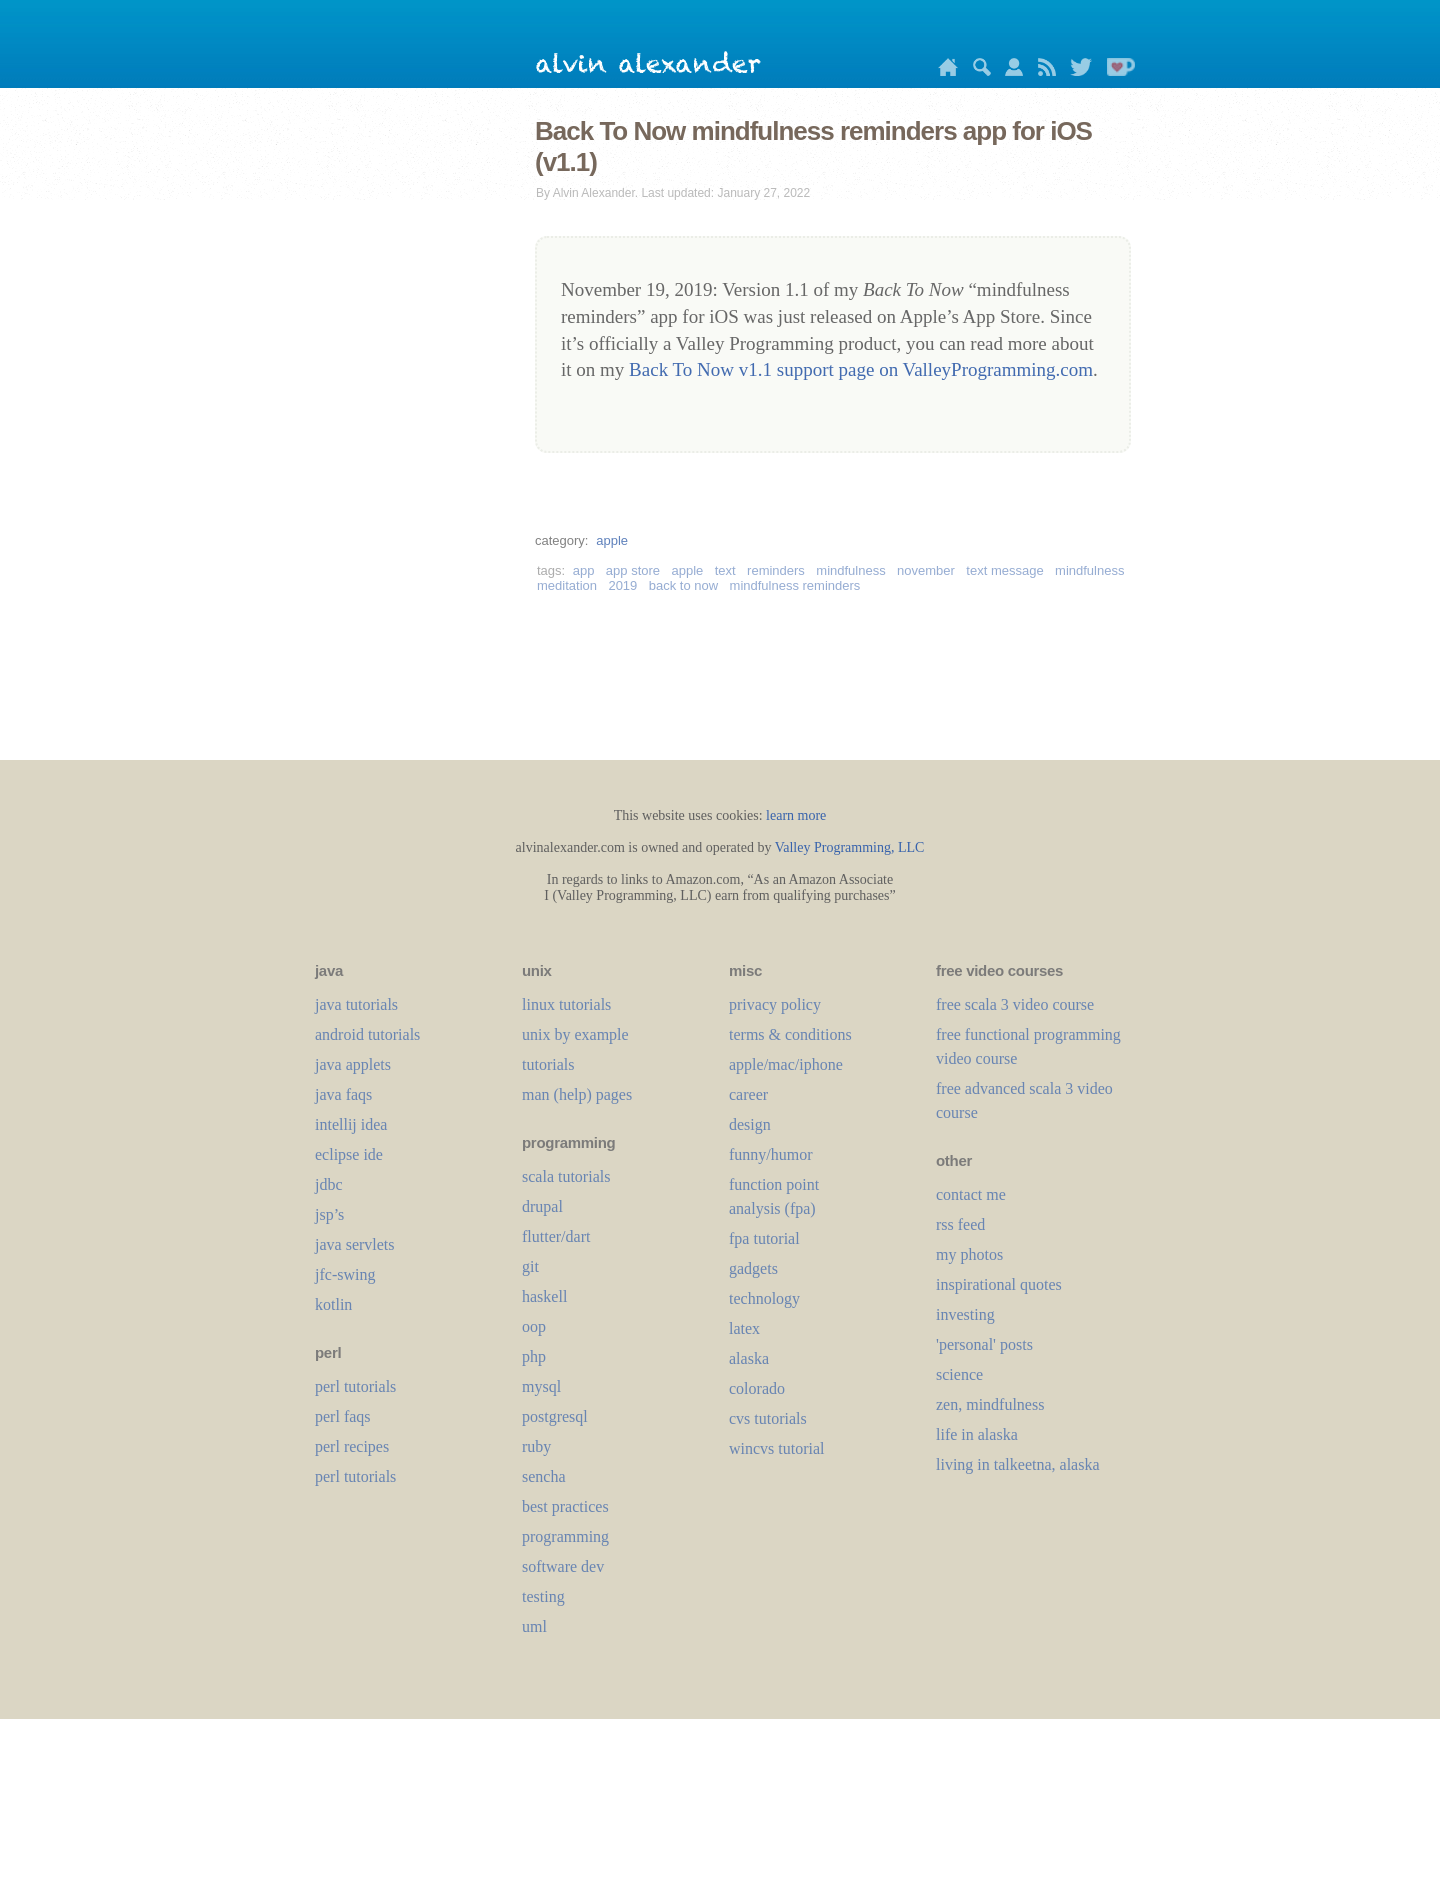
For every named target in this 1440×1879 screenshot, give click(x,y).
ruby (536, 1446)
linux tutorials (566, 1004)
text (725, 570)
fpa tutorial (764, 1238)
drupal (542, 1206)
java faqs (343, 1094)
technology (764, 1298)
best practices (565, 1506)
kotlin (333, 1304)
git (530, 1266)
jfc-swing (345, 1274)
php (534, 1356)
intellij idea (351, 1124)
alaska (749, 1358)
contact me (971, 1194)
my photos (969, 1254)
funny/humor (771, 1154)
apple (612, 540)
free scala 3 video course (1015, 1004)
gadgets (753, 1268)
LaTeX (744, 1328)
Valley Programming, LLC (850, 847)
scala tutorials (566, 1176)
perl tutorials (355, 1386)
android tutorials (367, 1034)
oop (534, 1326)
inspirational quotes (999, 1284)
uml (534, 1626)
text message (1004, 570)
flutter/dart (556, 1236)
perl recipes (352, 1446)
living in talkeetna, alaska (1018, 1464)
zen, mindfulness (990, 1404)
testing (543, 1596)
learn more (796, 815)
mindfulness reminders (795, 585)
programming (565, 1536)
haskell (544, 1296)
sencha (544, 1476)
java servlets (355, 1244)
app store (633, 570)
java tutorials (356, 1004)
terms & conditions (790, 1034)
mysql (541, 1386)
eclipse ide (349, 1154)
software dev (563, 1566)
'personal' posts (984, 1344)
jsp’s (329, 1214)
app (584, 570)
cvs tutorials (768, 1418)
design (750, 1124)
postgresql (555, 1416)
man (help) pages (577, 1094)
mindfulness (850, 570)
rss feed (960, 1224)
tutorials (548, 1064)
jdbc (329, 1184)
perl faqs (343, 1416)
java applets (353, 1064)
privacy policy (775, 1004)
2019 (622, 585)
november (926, 570)
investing (965, 1314)
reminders (776, 570)
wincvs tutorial (777, 1448)
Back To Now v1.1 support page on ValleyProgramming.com (861, 369)
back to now (683, 585)
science (959, 1374)
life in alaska (977, 1434)
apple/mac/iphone (786, 1064)
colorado (757, 1388)
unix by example (575, 1034)
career (748, 1094)
